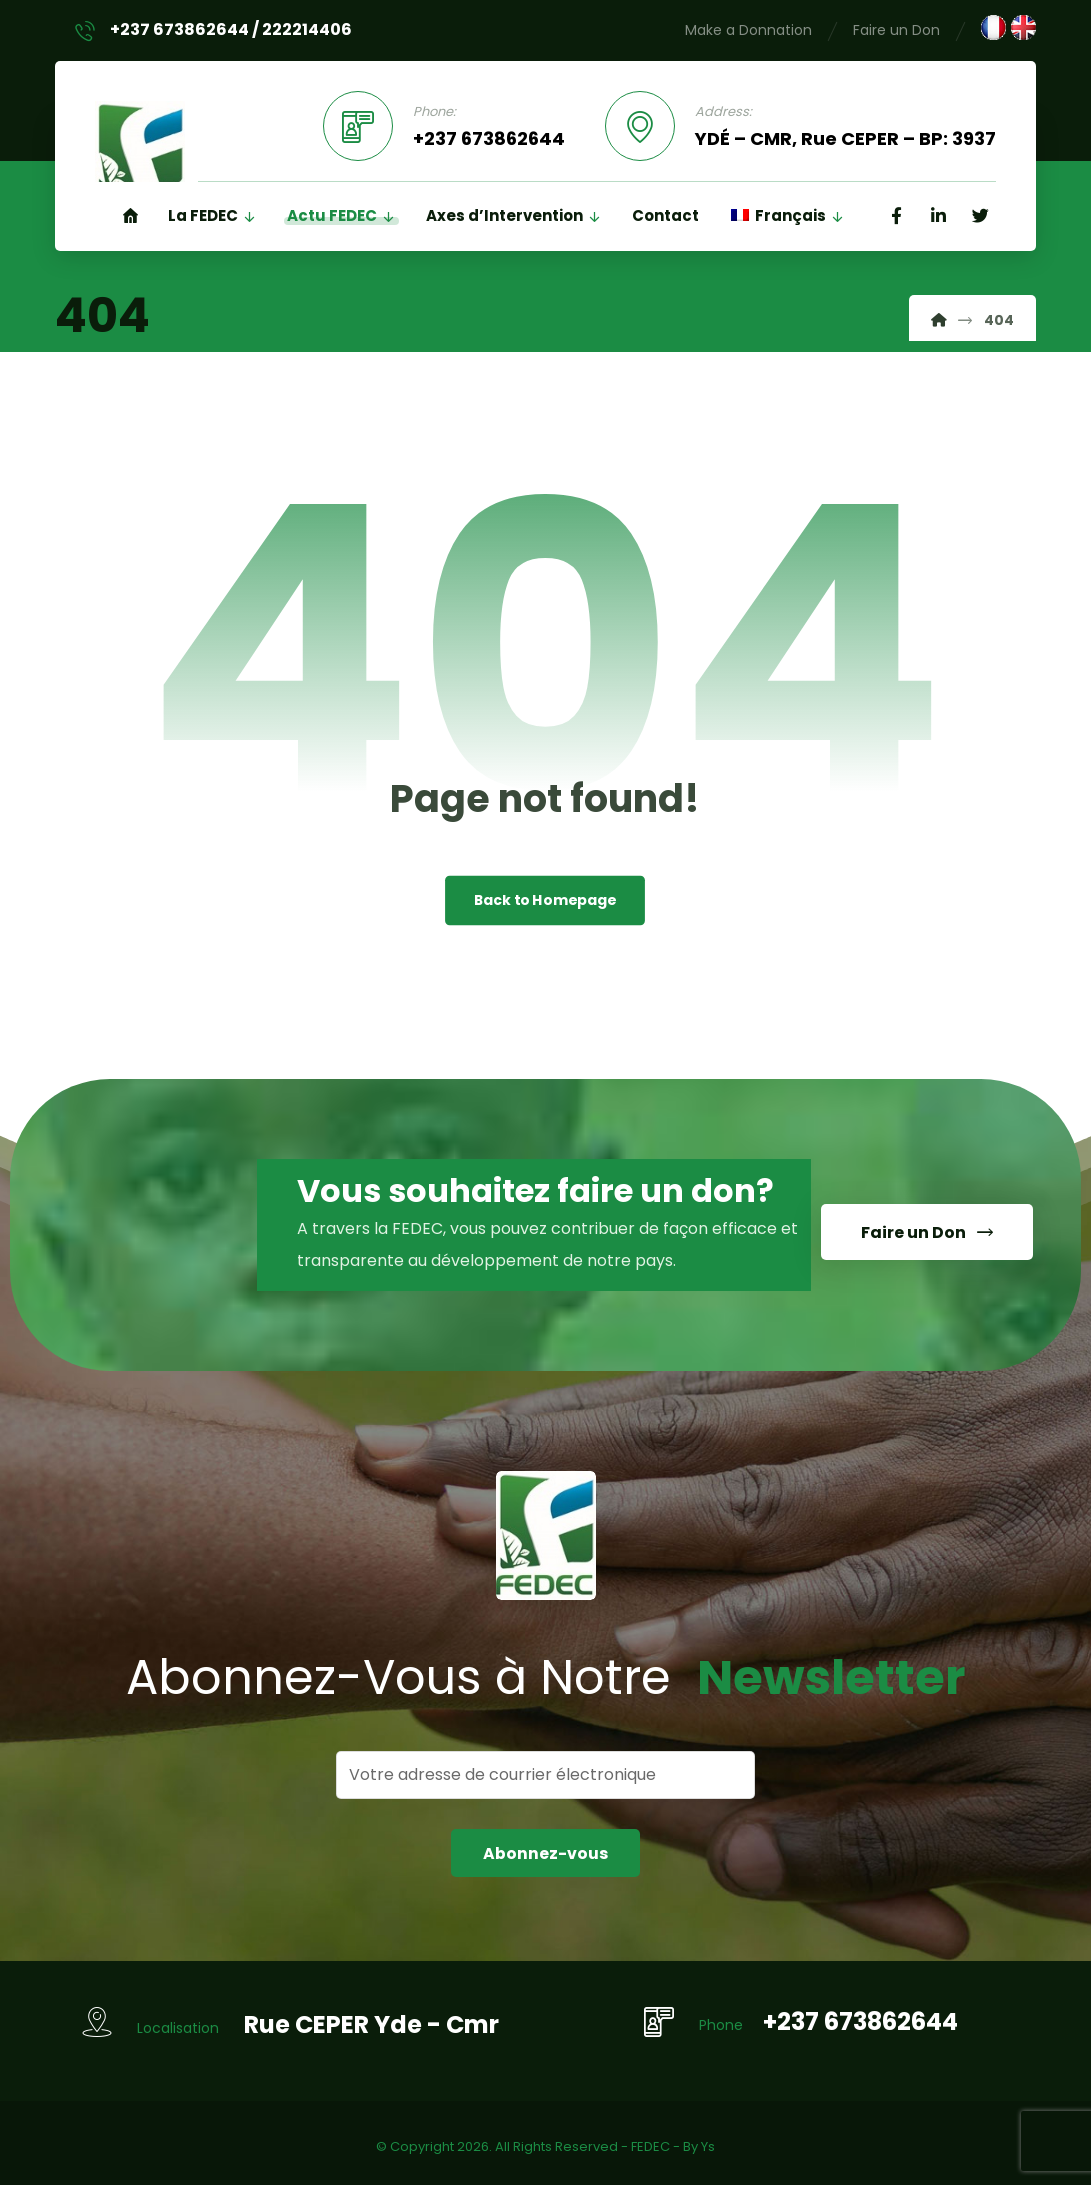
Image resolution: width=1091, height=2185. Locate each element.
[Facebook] (896, 218)
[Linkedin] (938, 218)
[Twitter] (980, 218)
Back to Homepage (545, 902)
